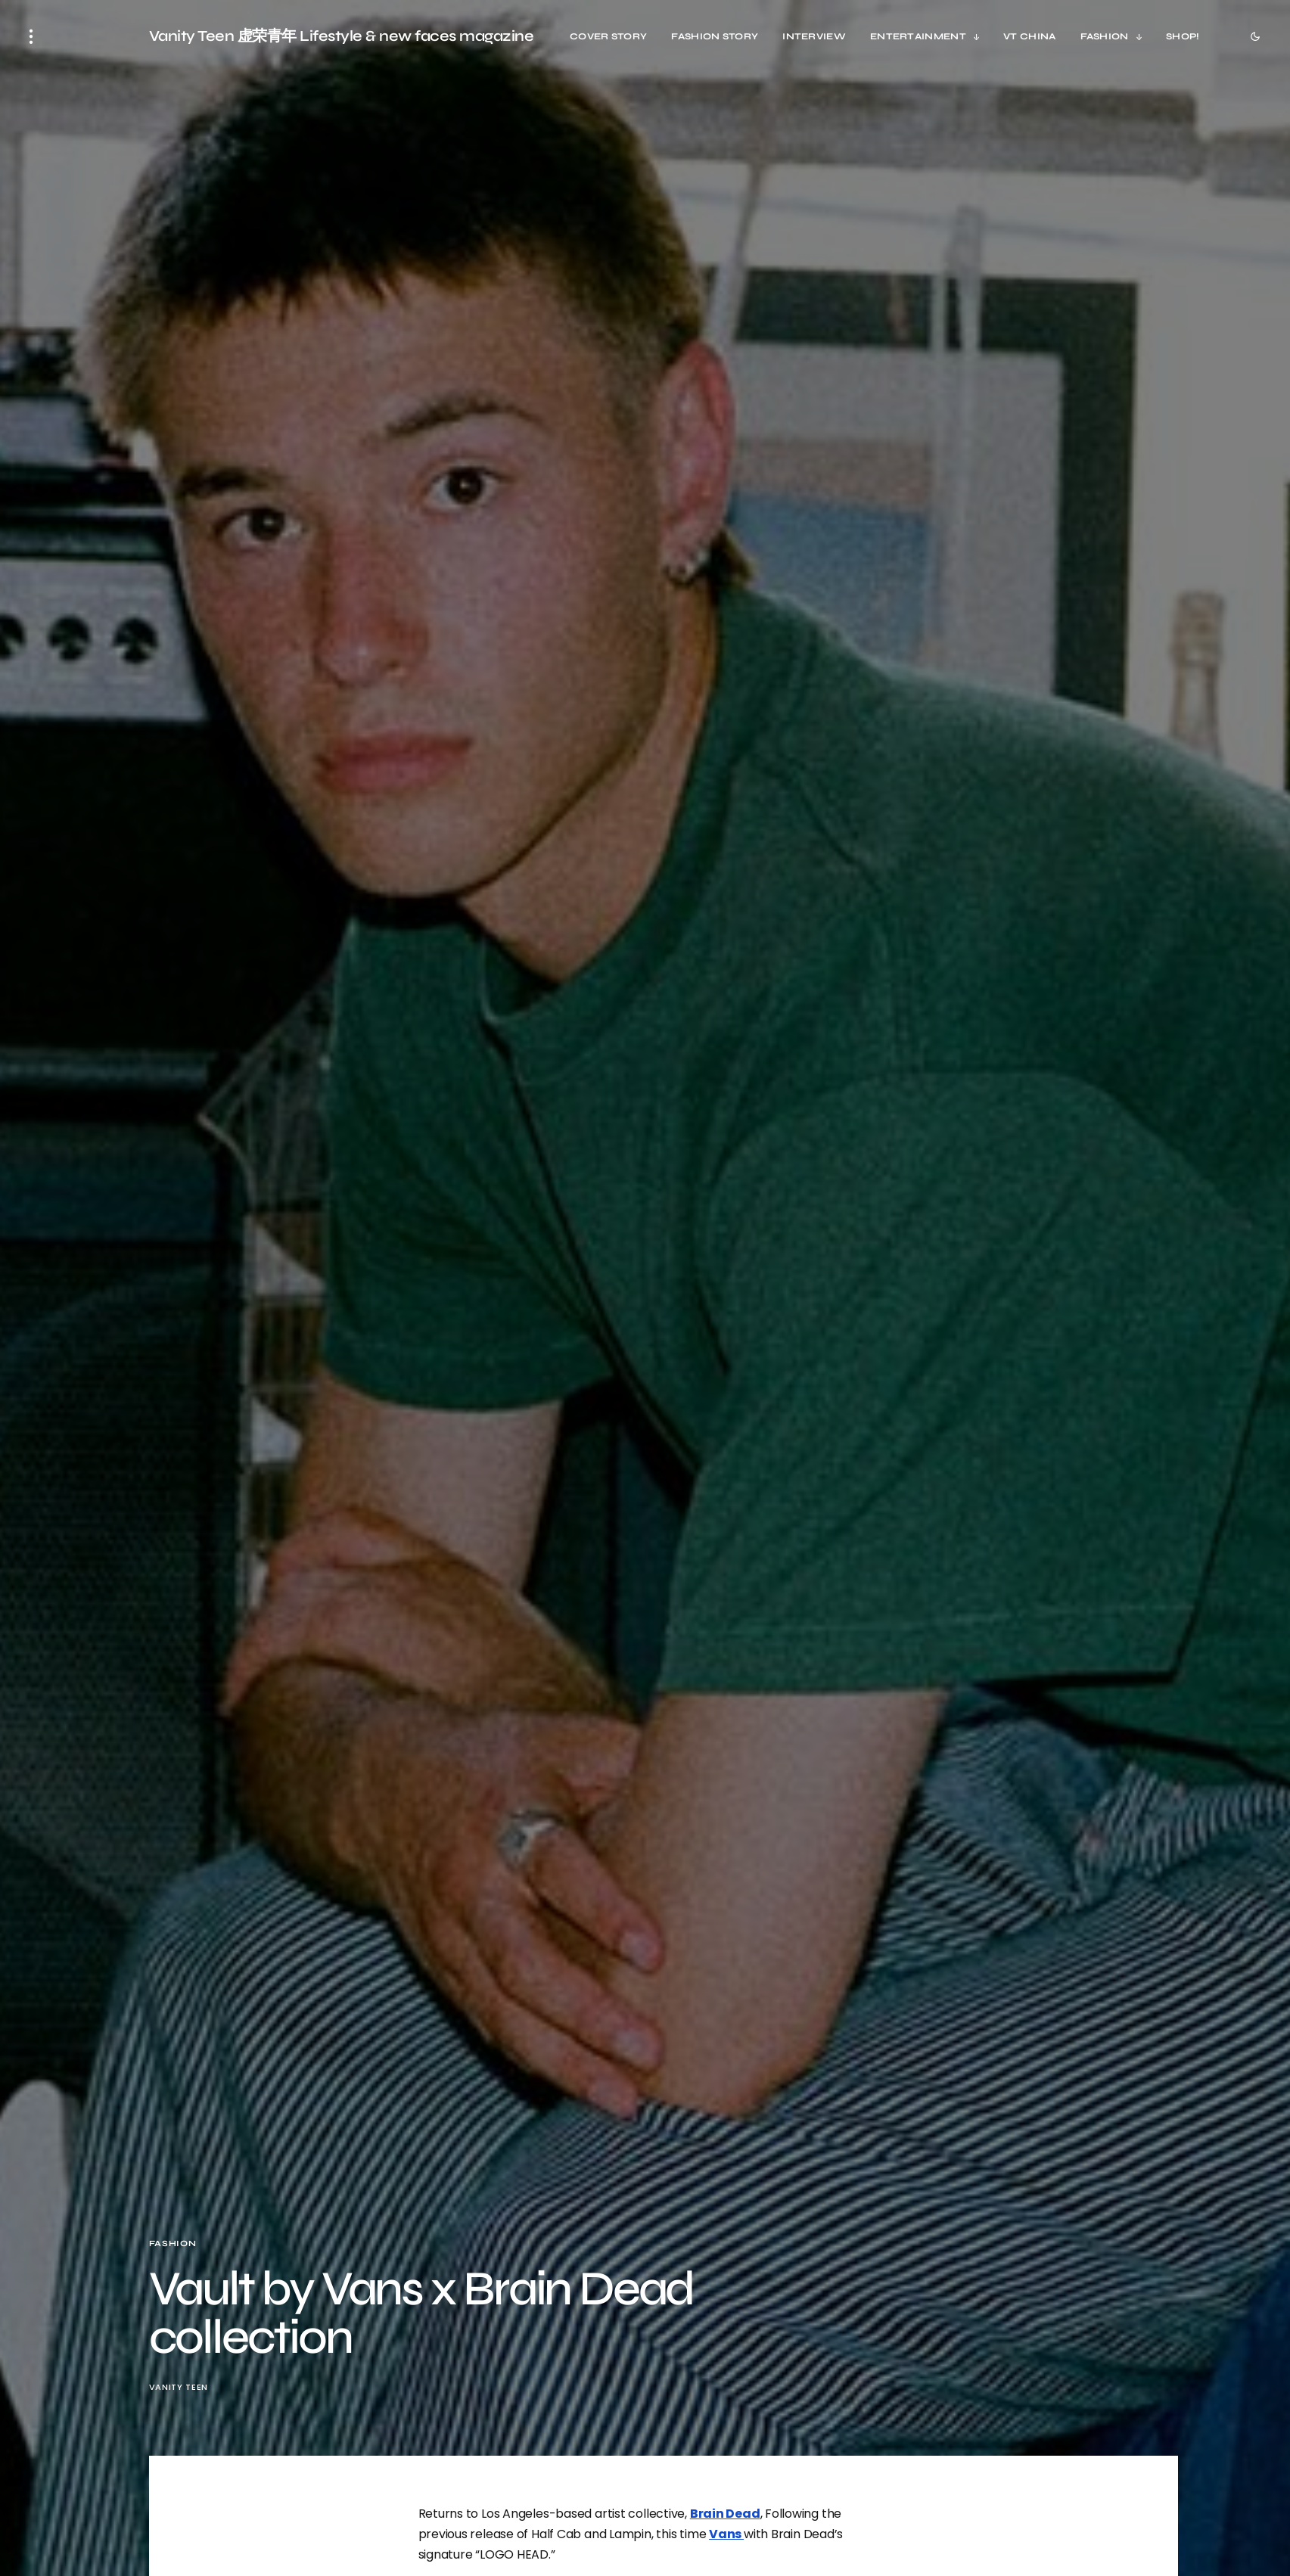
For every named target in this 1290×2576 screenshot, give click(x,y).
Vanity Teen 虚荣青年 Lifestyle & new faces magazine (341, 35)
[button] (31, 36)
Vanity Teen (179, 2387)
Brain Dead (725, 2513)
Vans (726, 2534)
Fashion (173, 2243)
